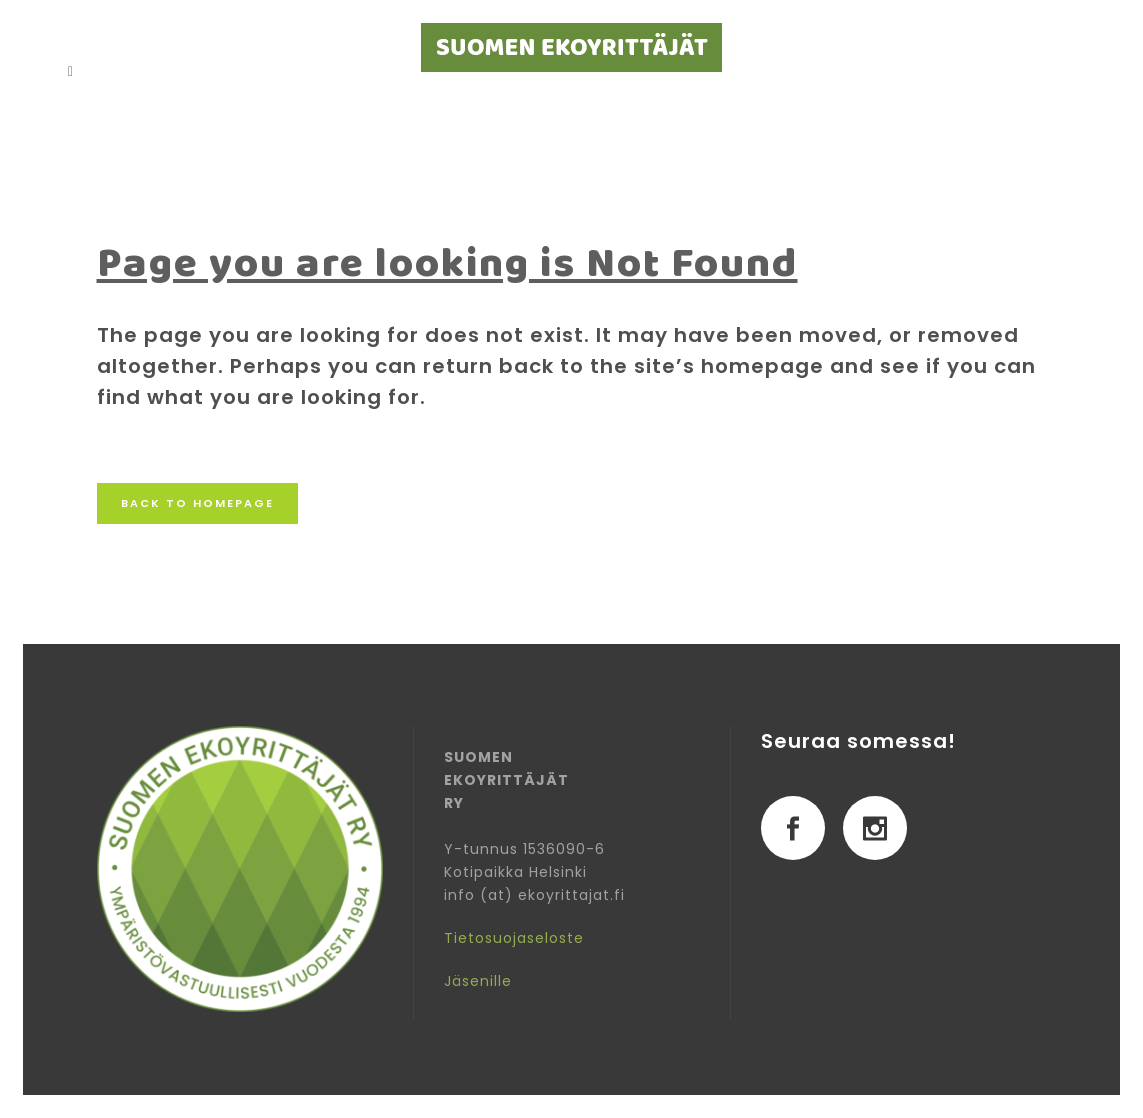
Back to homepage (197, 503)
